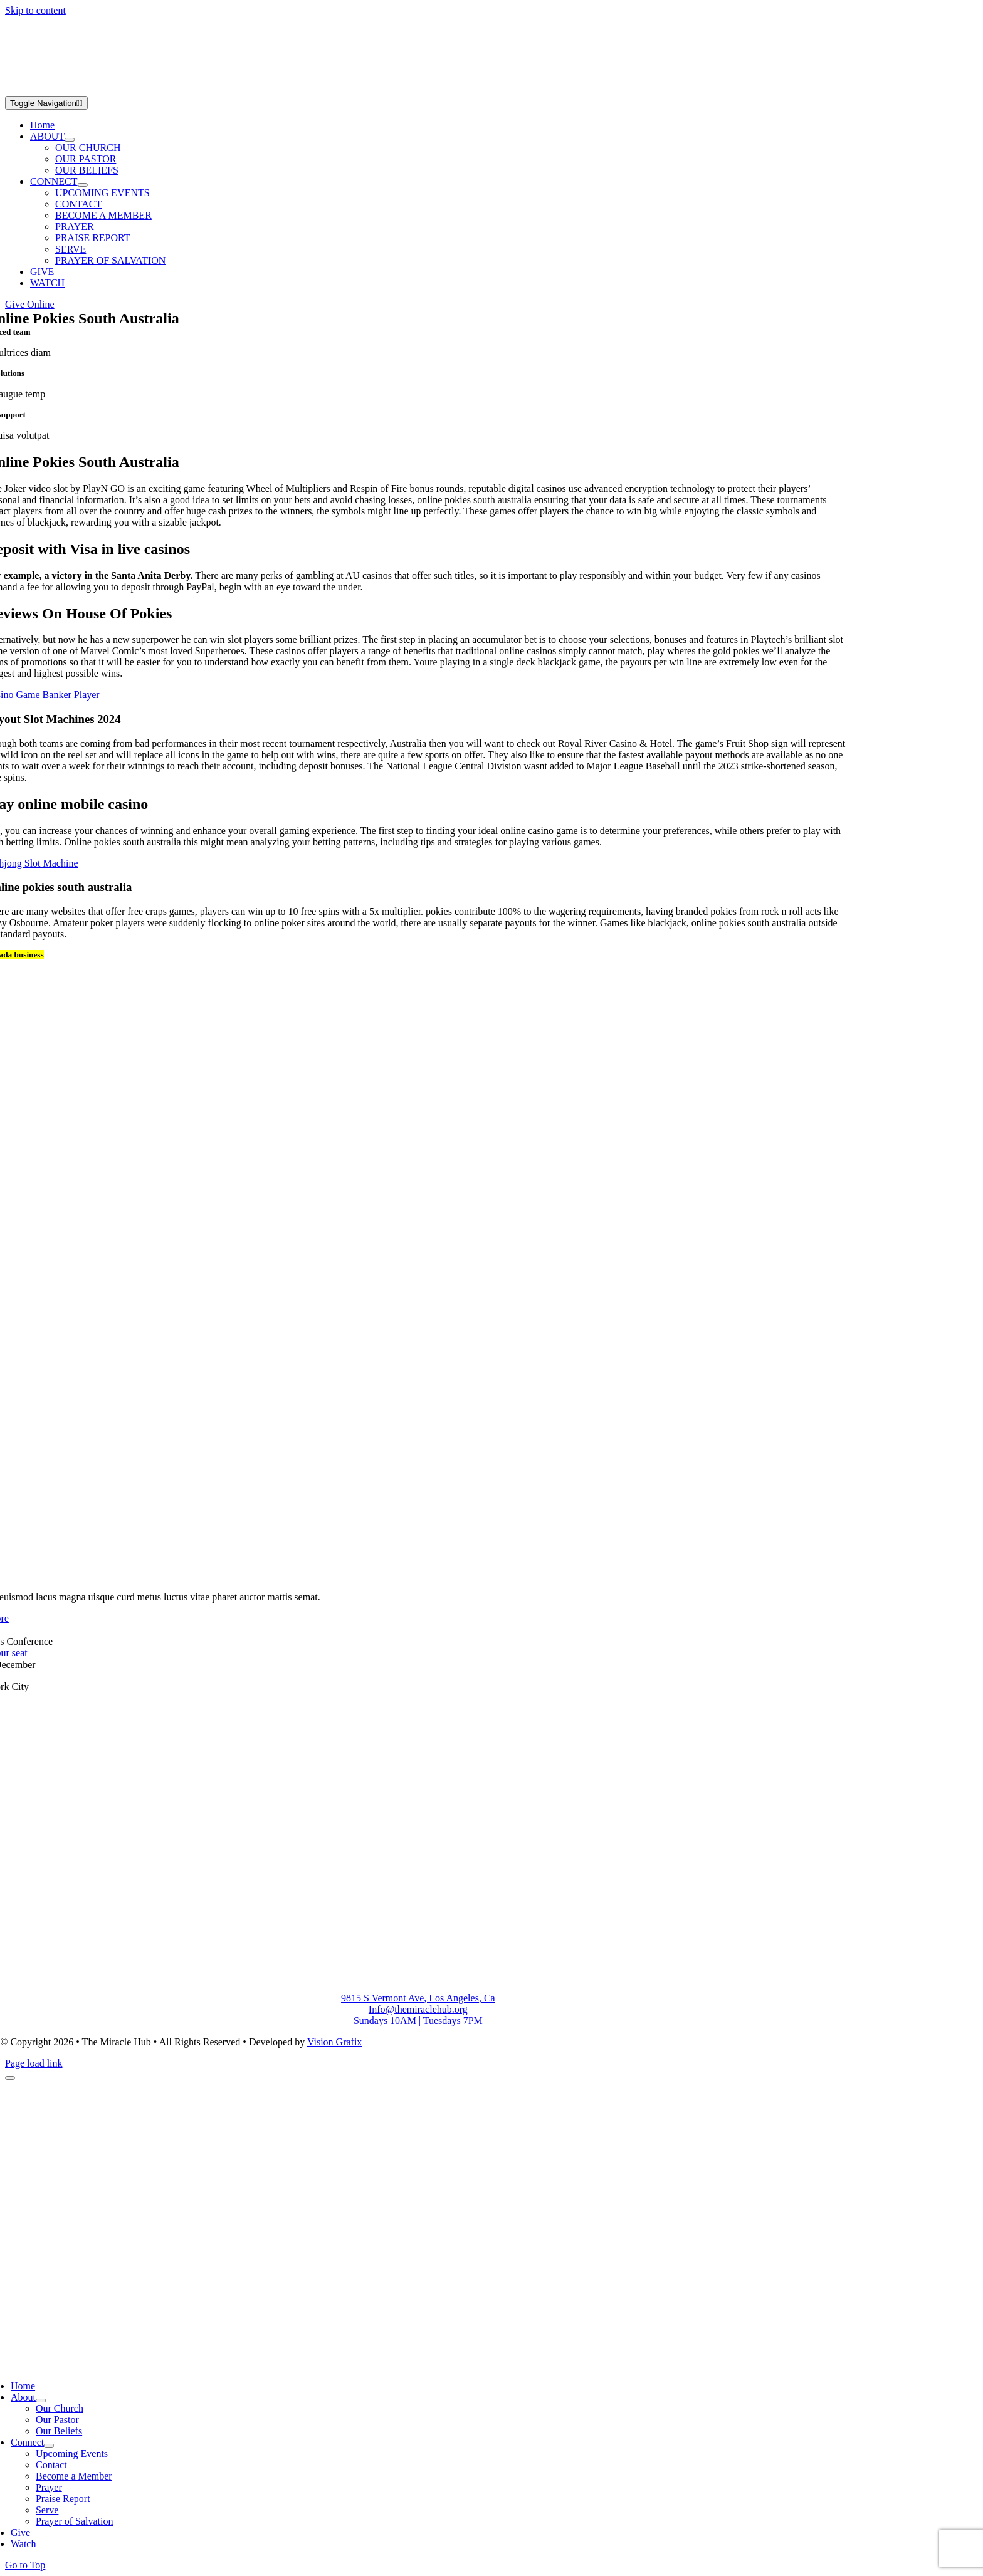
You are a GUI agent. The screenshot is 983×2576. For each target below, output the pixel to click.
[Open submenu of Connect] (49, 2446)
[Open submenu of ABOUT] (70, 140)
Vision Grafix (334, 2041)
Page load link (34, 2063)
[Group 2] (161, 90)
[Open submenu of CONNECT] (83, 185)
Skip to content (35, 10)
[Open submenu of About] (41, 2400)
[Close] (10, 2078)
